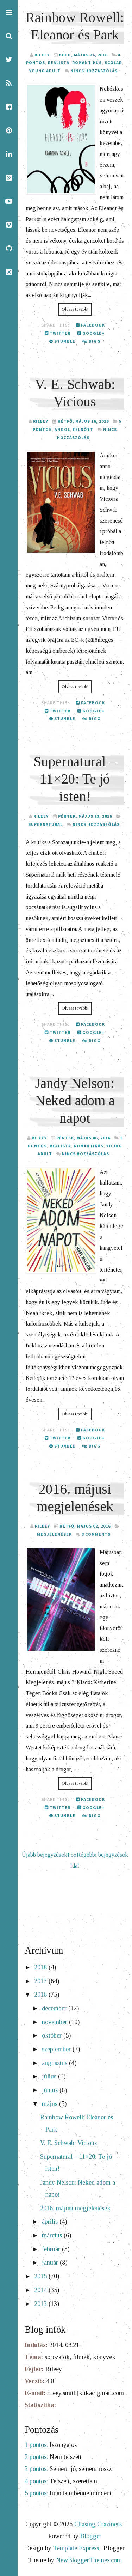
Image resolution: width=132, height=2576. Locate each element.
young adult (45, 70)
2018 (41, 1967)
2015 (41, 2276)
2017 (41, 1981)
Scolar (113, 62)
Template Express (76, 2548)
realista (58, 62)
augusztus (55, 2062)
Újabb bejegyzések (44, 1855)
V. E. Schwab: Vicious (68, 2142)
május (50, 2103)
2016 (41, 1994)
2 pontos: (36, 2456)
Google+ (91, 333)
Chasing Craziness (98, 2524)
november (55, 2022)
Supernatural (45, 824)
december (55, 2008)
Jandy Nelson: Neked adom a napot (75, 1101)
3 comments (96, 1534)
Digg (91, 341)
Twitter (57, 333)
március (53, 2235)
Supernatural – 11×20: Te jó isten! (74, 779)
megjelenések (54, 1534)
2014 (41, 2290)
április (50, 2221)
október (52, 2035)
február (52, 2249)
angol (62, 429)
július (50, 2076)
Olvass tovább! (75, 309)
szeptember (57, 2049)
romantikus (87, 62)
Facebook (90, 325)
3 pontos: (36, 2468)
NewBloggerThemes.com (89, 2560)
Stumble (62, 341)
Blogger (90, 2536)
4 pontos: (36, 2481)
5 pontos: (36, 2493)
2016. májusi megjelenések (75, 2208)
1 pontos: (36, 2444)
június (50, 2090)
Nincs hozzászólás (94, 70)
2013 (41, 2303)
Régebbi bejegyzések (102, 1855)
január (51, 2262)
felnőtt (83, 429)
